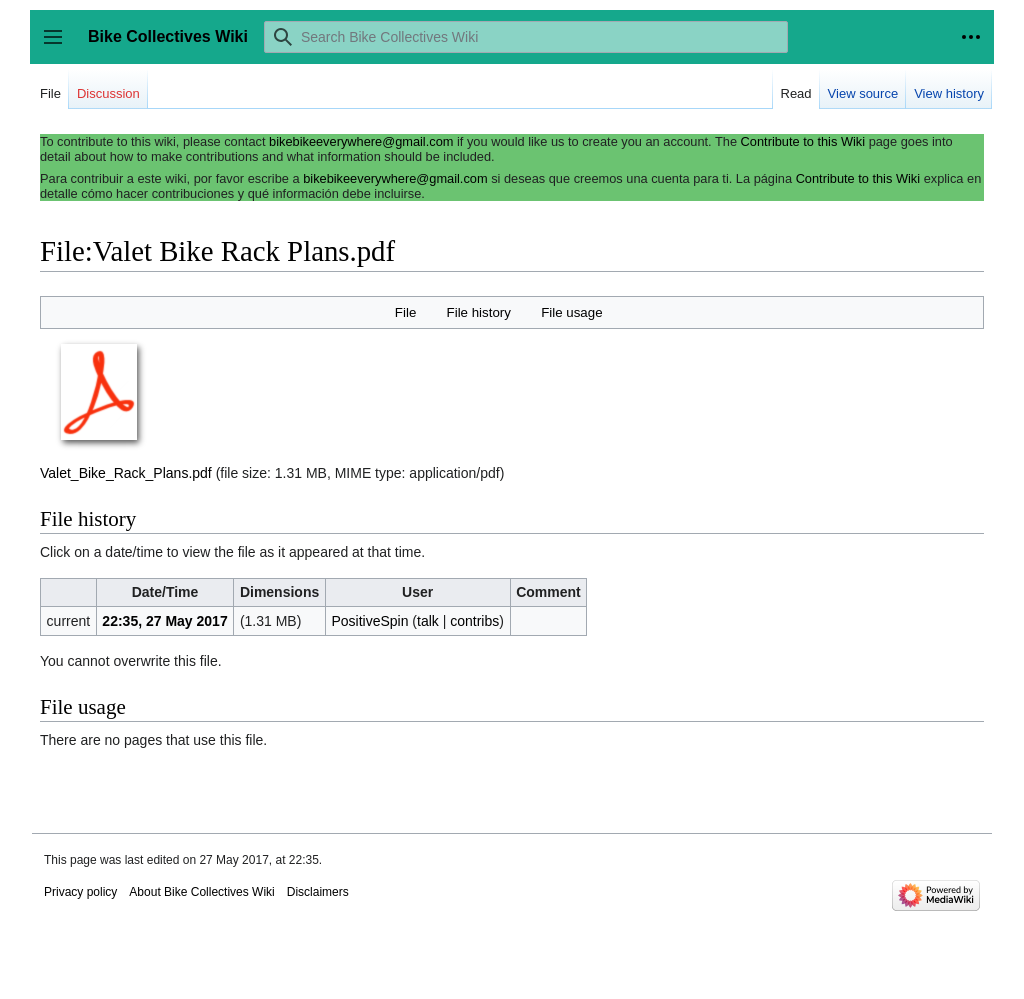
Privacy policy (80, 892)
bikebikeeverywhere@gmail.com (361, 141)
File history (479, 312)
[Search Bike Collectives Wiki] (526, 37)
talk (428, 621)
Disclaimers (318, 892)
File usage (571, 312)
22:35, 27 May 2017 (164, 621)
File (405, 312)
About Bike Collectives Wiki (201, 892)
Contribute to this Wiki (803, 141)
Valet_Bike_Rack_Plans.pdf (126, 473)
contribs (474, 621)
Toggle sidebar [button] (59, 46)
